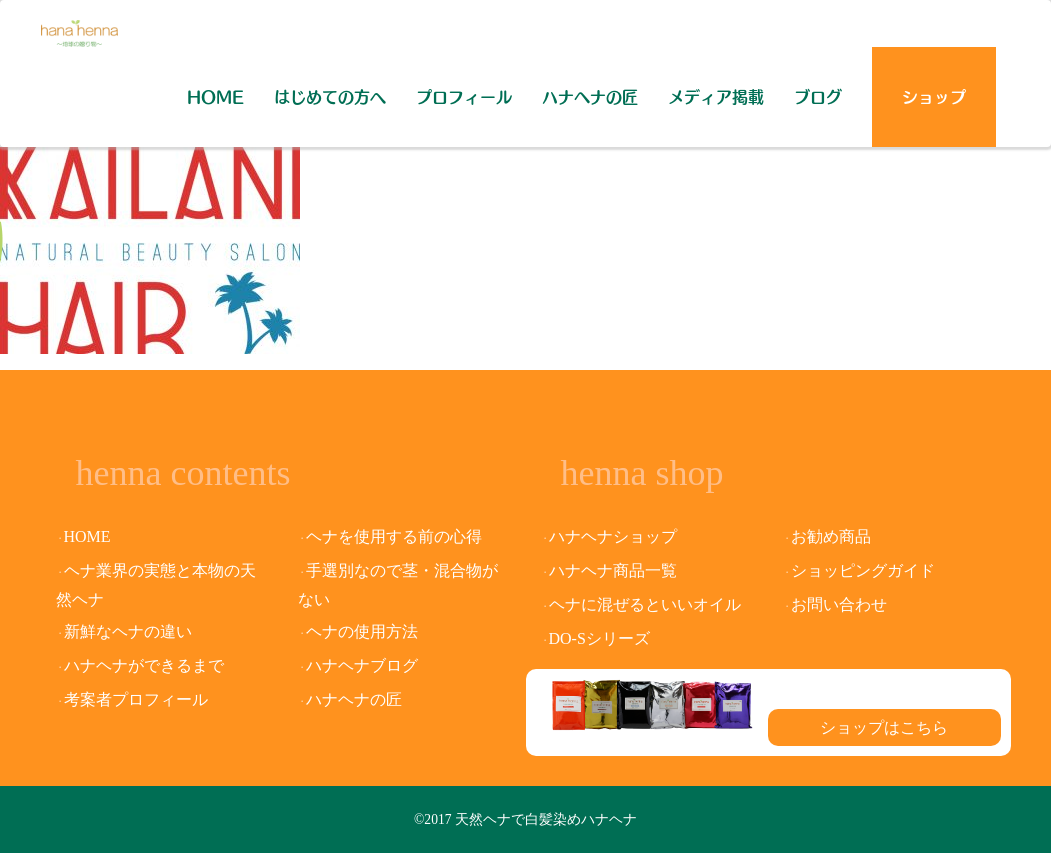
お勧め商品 (831, 536)
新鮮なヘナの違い (128, 631)
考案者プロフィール (136, 699)
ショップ (934, 96)
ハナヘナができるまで (144, 665)
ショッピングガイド (863, 570)
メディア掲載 (716, 96)
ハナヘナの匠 (590, 96)
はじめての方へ (330, 96)
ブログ (818, 96)
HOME (215, 96)
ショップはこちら (884, 727)
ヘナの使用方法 (362, 631)
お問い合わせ (839, 604)
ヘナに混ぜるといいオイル (645, 604)
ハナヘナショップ (613, 536)
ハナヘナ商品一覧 (613, 570)
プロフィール (464, 96)
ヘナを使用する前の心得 (394, 536)
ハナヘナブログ (362, 665)
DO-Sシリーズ (599, 638)
